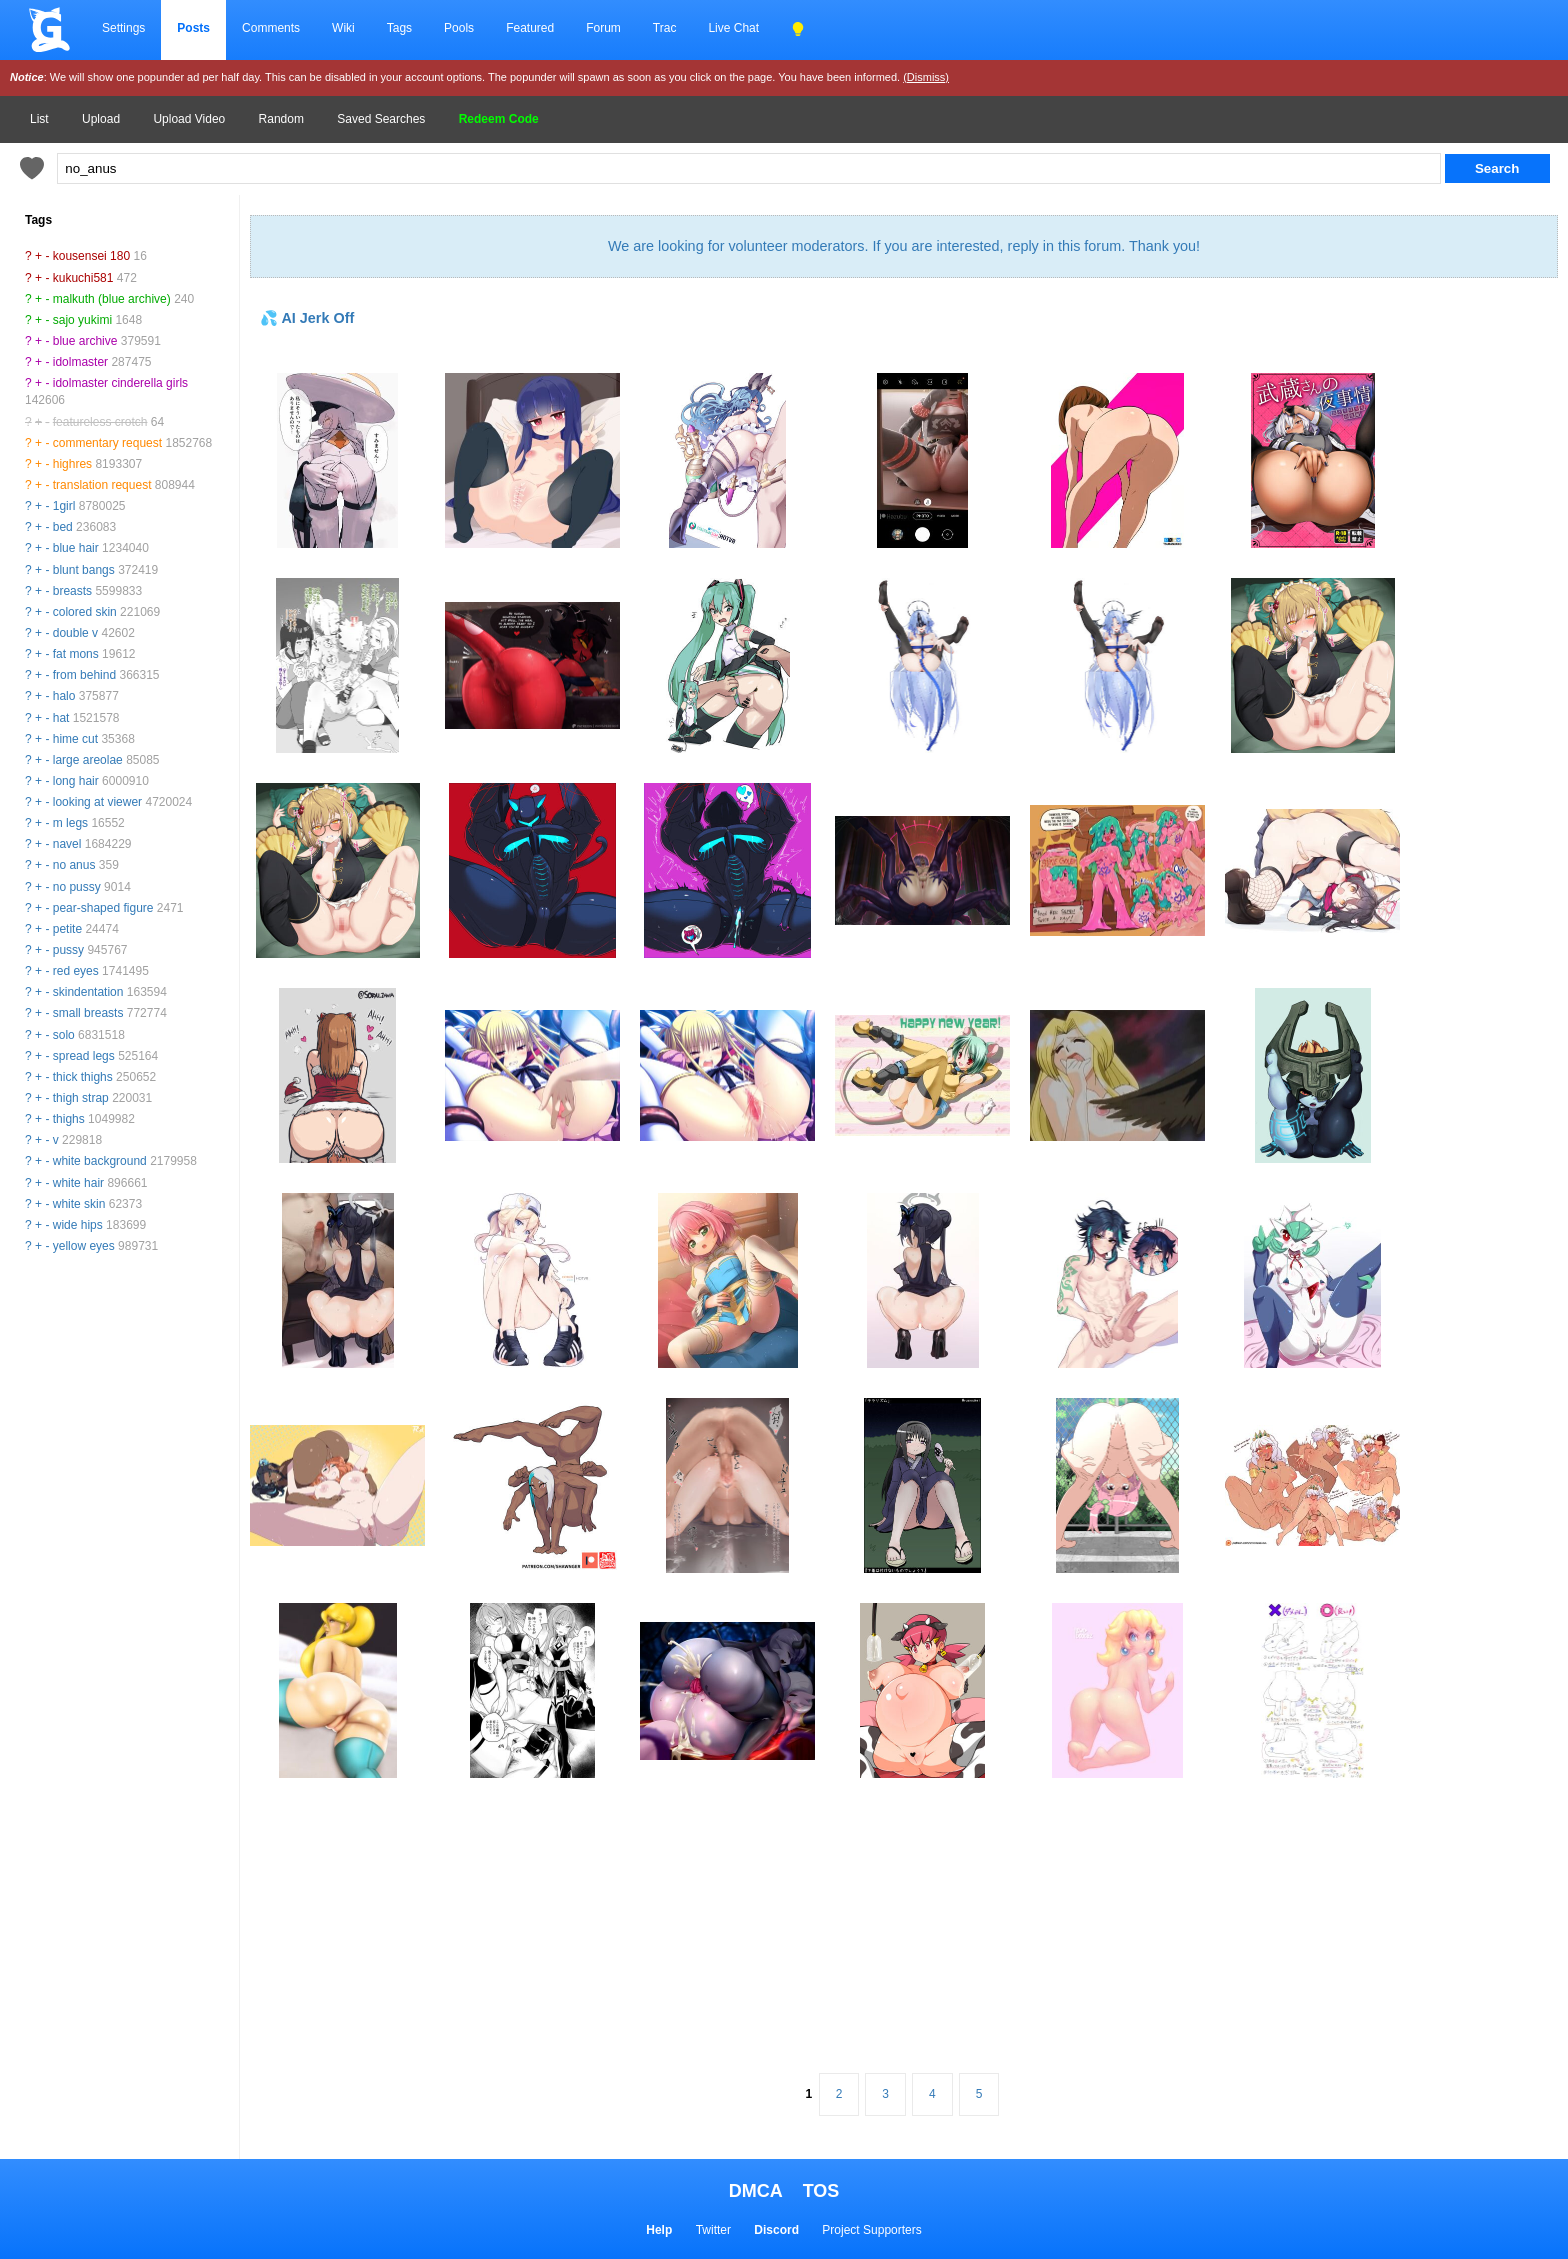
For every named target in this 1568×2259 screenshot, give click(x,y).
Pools (459, 28)
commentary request (107, 443)
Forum (603, 28)
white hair (78, 1183)
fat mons (76, 654)
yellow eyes (84, 1246)
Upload (101, 119)
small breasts (88, 1013)
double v (75, 633)
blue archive (85, 341)
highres (72, 464)
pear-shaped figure (103, 908)
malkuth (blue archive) (112, 299)
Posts (193, 28)
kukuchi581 (83, 278)
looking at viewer (97, 802)
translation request (102, 485)
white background (100, 1161)
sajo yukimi (82, 320)
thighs (69, 1119)
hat (61, 718)
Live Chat (733, 28)
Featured (530, 28)
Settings (123, 28)
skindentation (88, 992)
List (39, 119)
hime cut (75, 739)
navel (67, 844)
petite (67, 929)
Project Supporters (871, 2230)
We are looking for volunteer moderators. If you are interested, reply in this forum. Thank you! (904, 246)
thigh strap (81, 1098)
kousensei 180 (91, 256)
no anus (74, 865)
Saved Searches (381, 119)
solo (64, 1035)
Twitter (713, 2230)
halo (64, 696)
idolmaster (80, 362)
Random (281, 119)
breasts (72, 591)
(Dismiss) (926, 77)
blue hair (76, 548)
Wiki (343, 28)
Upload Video (189, 119)
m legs (70, 823)
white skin (79, 1204)
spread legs (84, 1056)
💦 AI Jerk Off (307, 318)
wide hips (78, 1225)
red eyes (76, 971)
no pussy (77, 887)
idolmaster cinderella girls (120, 383)
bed (63, 527)
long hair (76, 781)
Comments (271, 28)
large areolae (88, 760)
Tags (399, 28)
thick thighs (83, 1077)
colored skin (85, 612)
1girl (64, 506)
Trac (665, 28)
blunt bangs (84, 570)
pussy (68, 950)
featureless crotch (100, 422)
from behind (84, 675)
